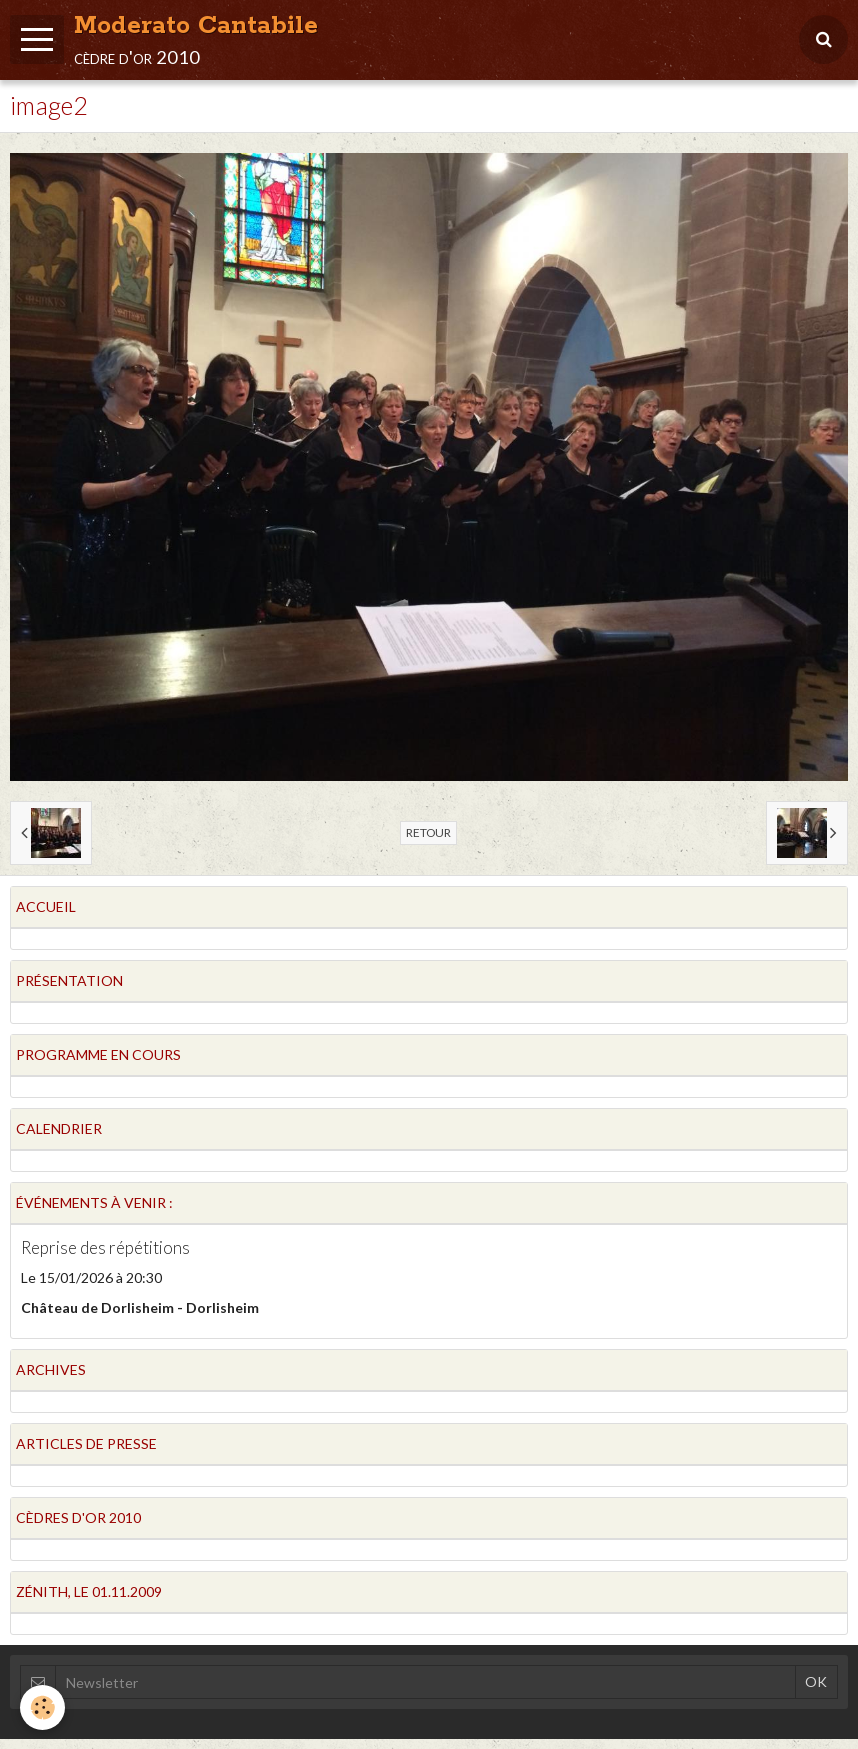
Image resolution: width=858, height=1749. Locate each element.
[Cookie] (42, 1707)
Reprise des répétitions (105, 1247)
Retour (428, 832)
